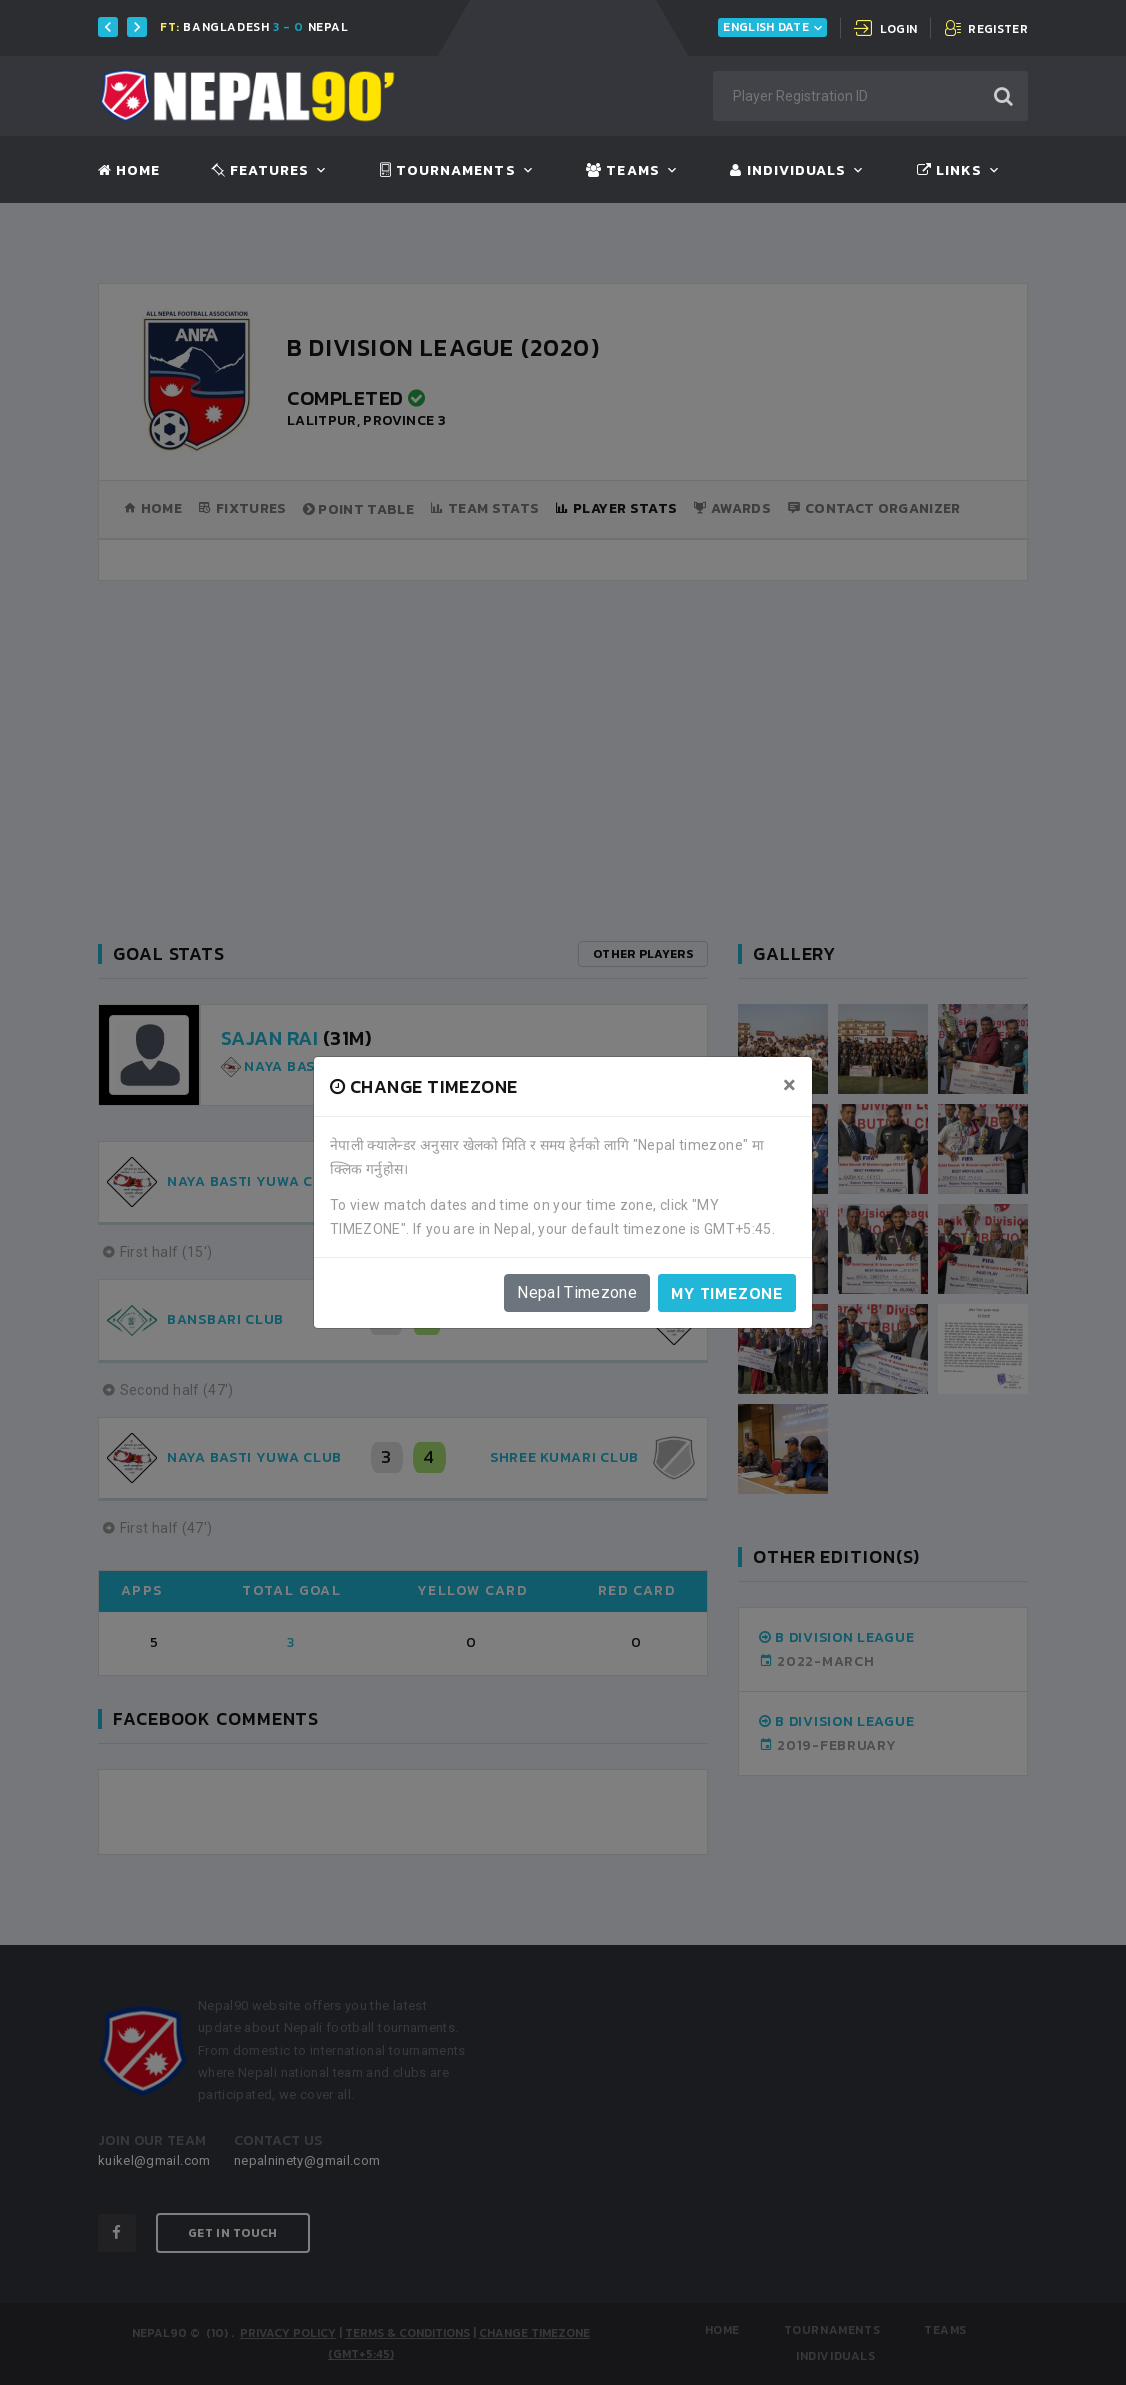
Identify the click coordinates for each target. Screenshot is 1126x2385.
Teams (622, 171)
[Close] (789, 1085)
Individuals (788, 171)
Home (129, 171)
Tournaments (448, 171)
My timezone (727, 1293)
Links (949, 171)
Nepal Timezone (577, 1292)
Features (260, 171)
